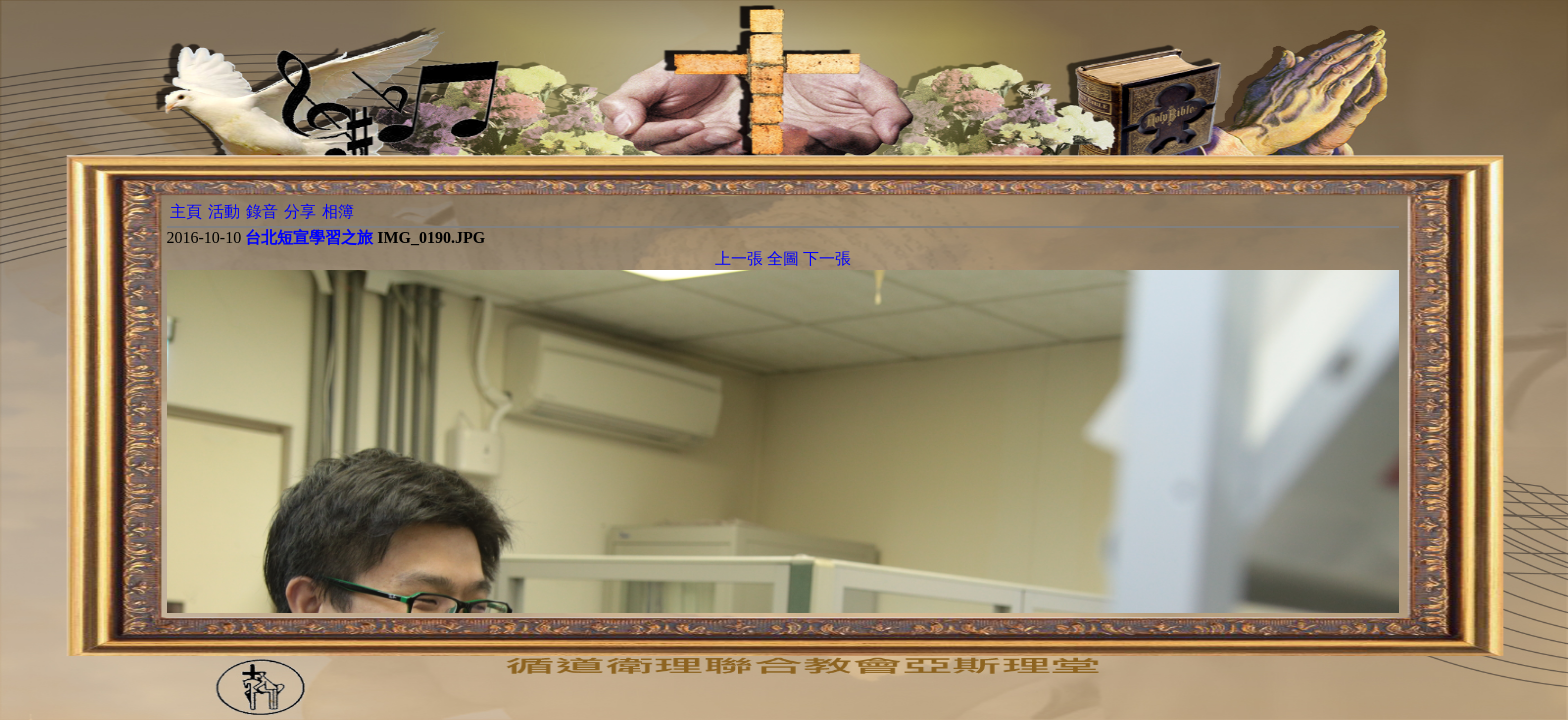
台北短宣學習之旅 (309, 237)
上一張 (739, 258)
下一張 (827, 258)
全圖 (783, 258)
